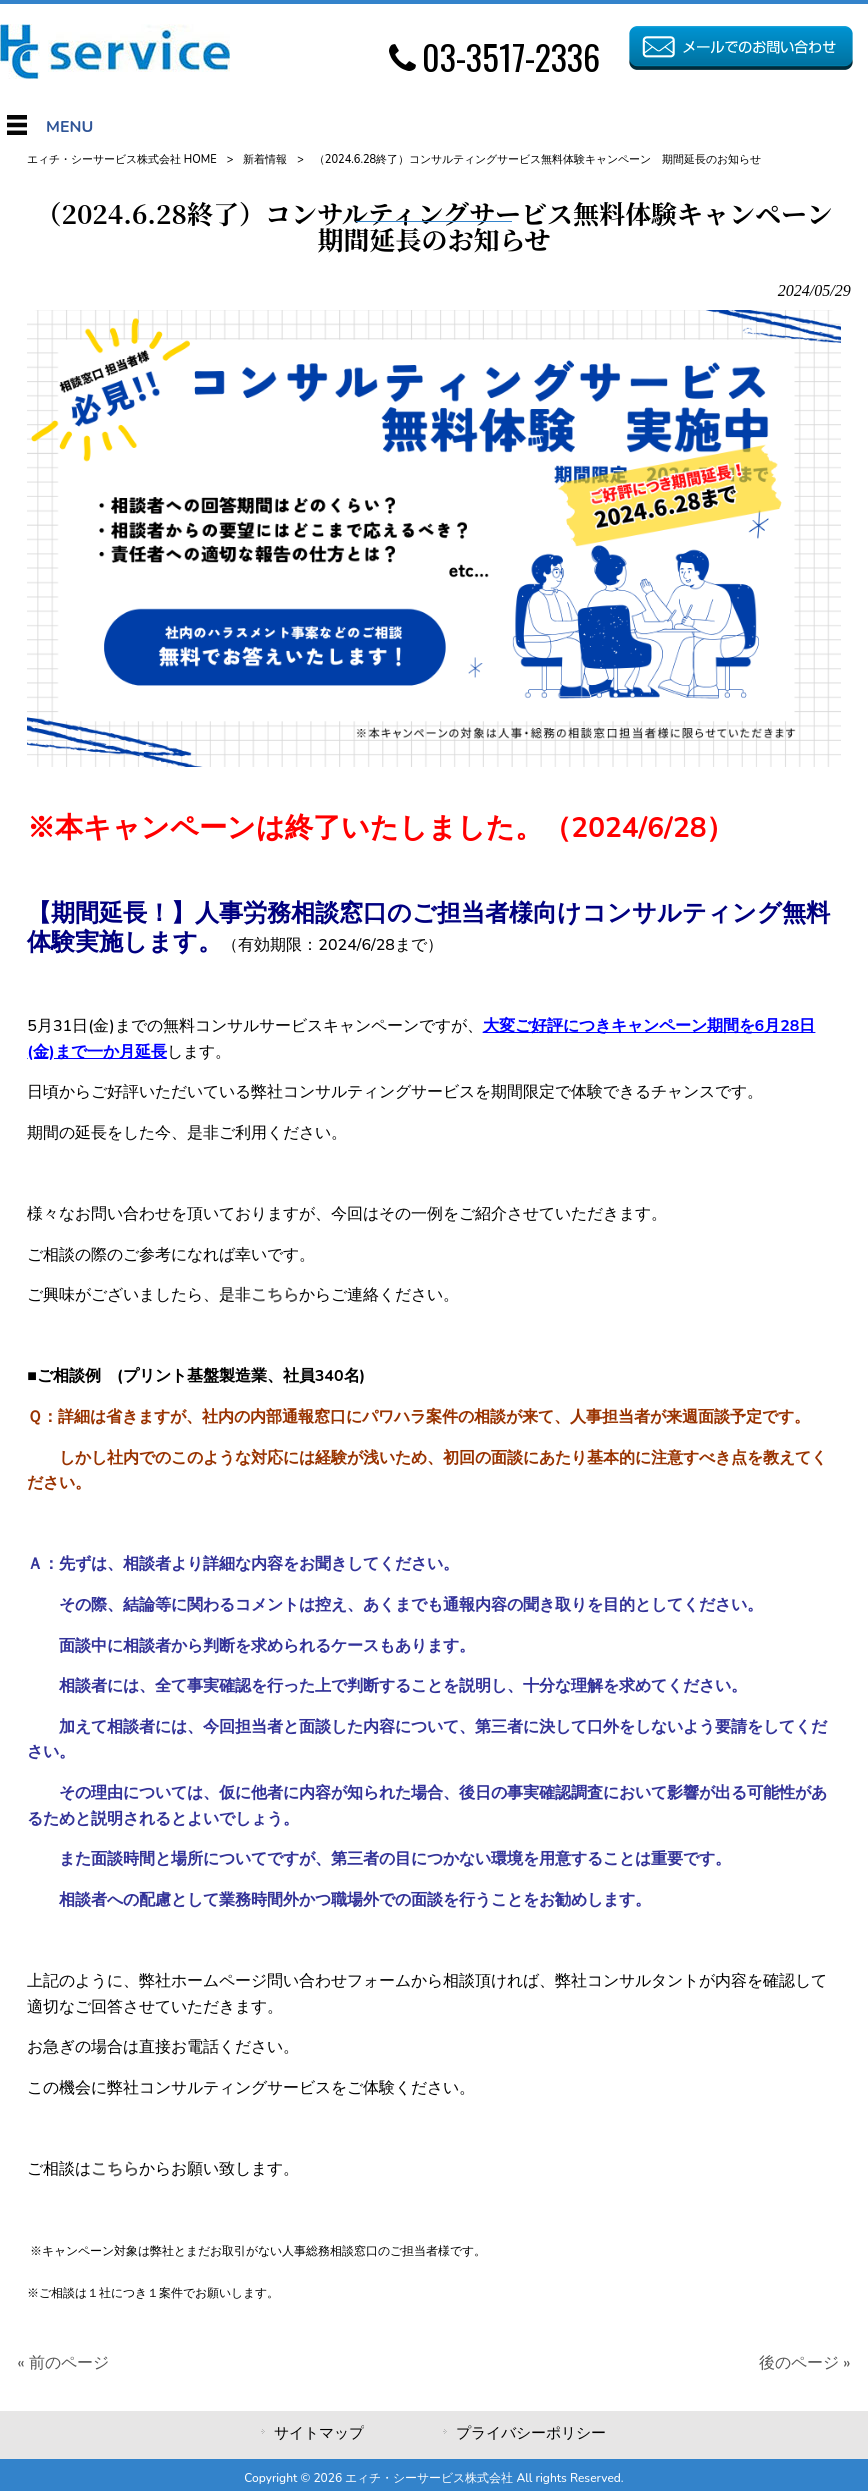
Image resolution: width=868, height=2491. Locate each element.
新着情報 (265, 159)
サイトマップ (319, 2433)
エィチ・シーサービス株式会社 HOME (122, 159)
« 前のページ (62, 2363)
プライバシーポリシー (531, 2433)
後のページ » (804, 2363)
